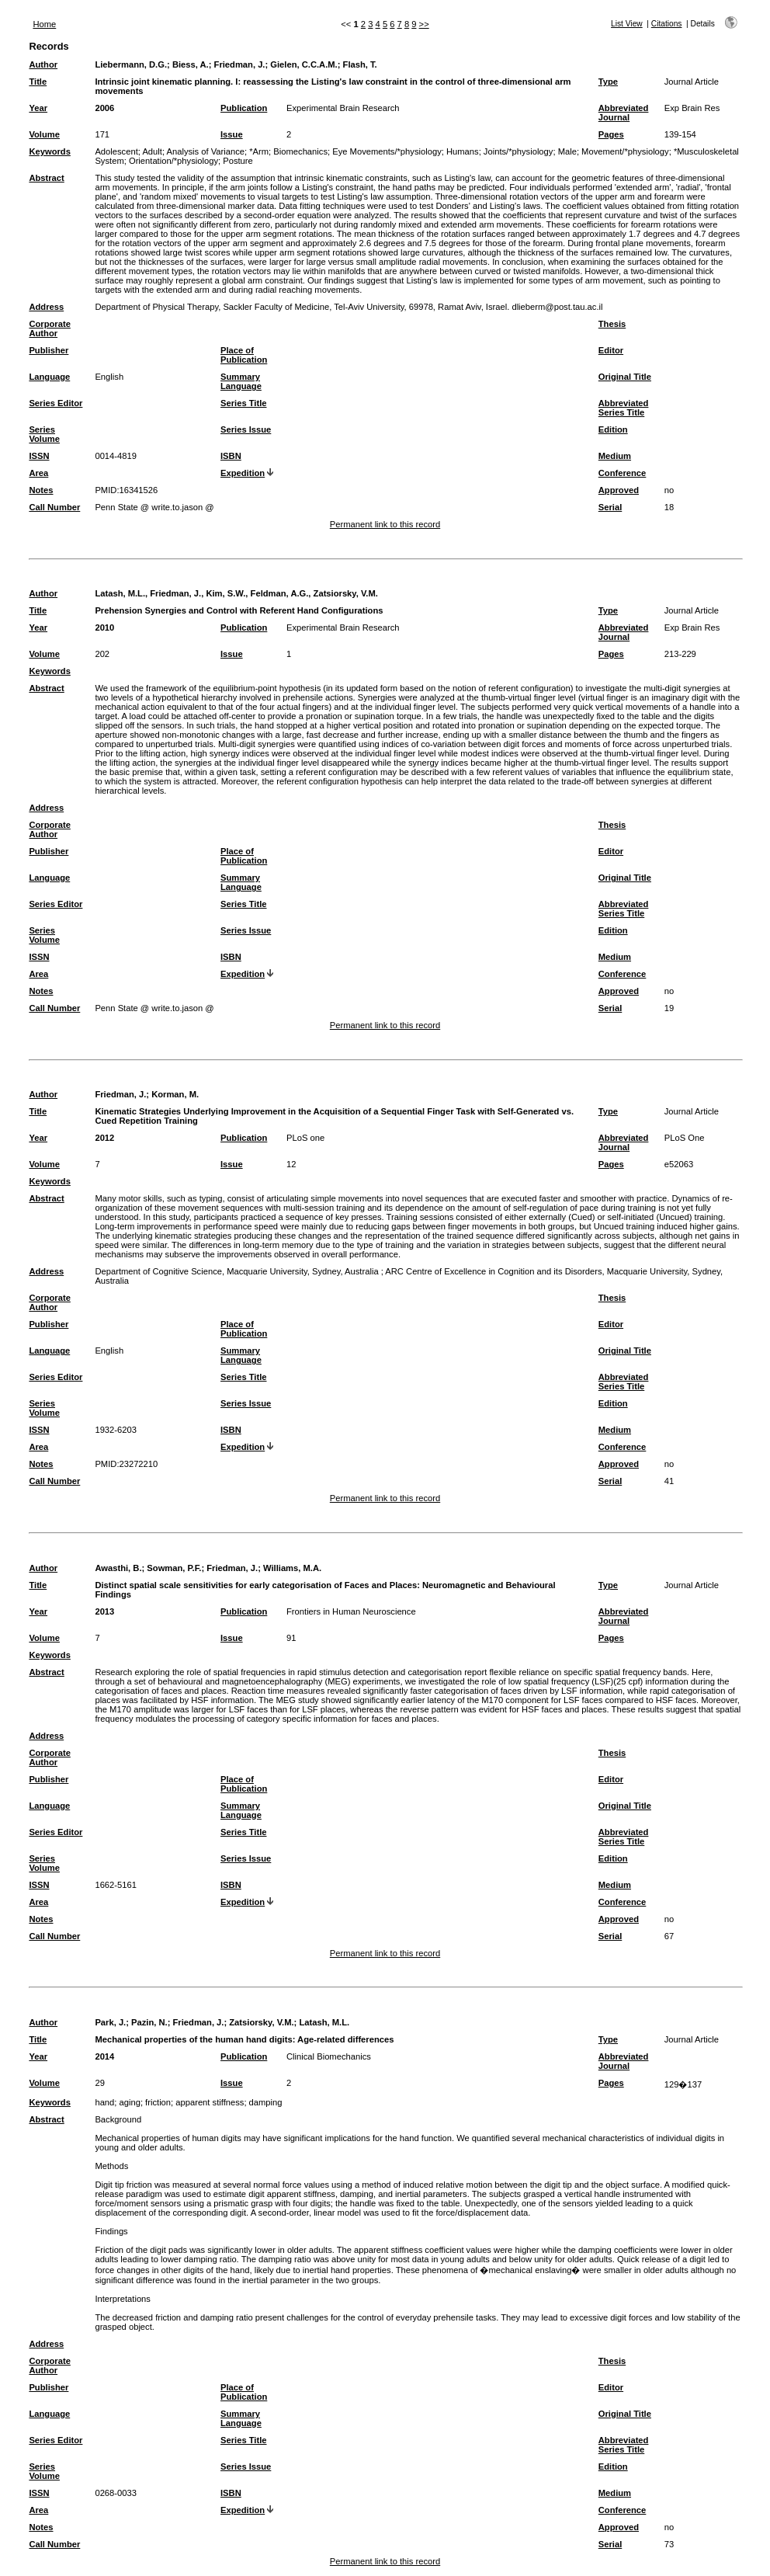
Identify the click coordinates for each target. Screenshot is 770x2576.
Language (49, 376)
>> (424, 24)
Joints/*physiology (518, 151)
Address (46, 306)
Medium (614, 456)
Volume (44, 134)
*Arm (259, 151)
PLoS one (305, 1137)
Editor (610, 350)
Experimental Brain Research (343, 108)
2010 (104, 627)
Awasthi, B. (118, 1568)
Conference (622, 473)
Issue (231, 134)
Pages (611, 134)
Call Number (54, 507)
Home (44, 24)
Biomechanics (300, 151)
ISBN (230, 456)
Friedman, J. (239, 64)
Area (38, 473)
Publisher (48, 350)
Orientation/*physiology (173, 160)
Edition (613, 429)
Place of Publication (243, 355)
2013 (104, 1611)
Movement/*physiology (625, 151)
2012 (104, 1137)
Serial (610, 507)
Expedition (242, 473)
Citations (666, 23)
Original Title (624, 376)
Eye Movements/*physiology (387, 151)
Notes (41, 490)
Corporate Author (49, 328)
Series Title (243, 403)
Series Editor (55, 403)
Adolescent (116, 151)
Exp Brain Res (692, 108)
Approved (618, 490)
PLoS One (684, 1137)
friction (158, 2102)
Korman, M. (175, 1094)
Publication (243, 108)
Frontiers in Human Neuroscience (351, 1611)
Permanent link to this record (385, 524)
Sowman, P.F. (174, 1568)
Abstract (46, 178)
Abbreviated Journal (623, 112)
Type (608, 81)
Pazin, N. (149, 2022)
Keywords (49, 151)
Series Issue (245, 429)
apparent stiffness (209, 2102)
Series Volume (44, 434)
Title (38, 81)
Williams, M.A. (292, 1568)
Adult (152, 151)
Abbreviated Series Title (623, 407)
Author (43, 64)
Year (38, 108)
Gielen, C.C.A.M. (303, 64)
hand (104, 2102)
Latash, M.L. (324, 2022)
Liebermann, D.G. (131, 64)
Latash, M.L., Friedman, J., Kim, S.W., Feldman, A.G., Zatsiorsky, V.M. (236, 593)
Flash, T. (360, 64)
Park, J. (110, 2022)
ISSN (39, 456)
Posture (238, 160)
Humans (462, 151)
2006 (104, 108)
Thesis (612, 324)
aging (130, 2102)
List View (627, 23)
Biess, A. (190, 64)
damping (266, 2102)
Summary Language (241, 381)
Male (567, 151)
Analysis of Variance (205, 151)
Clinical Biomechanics (328, 2056)
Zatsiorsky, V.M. (261, 2022)
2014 (104, 2056)
